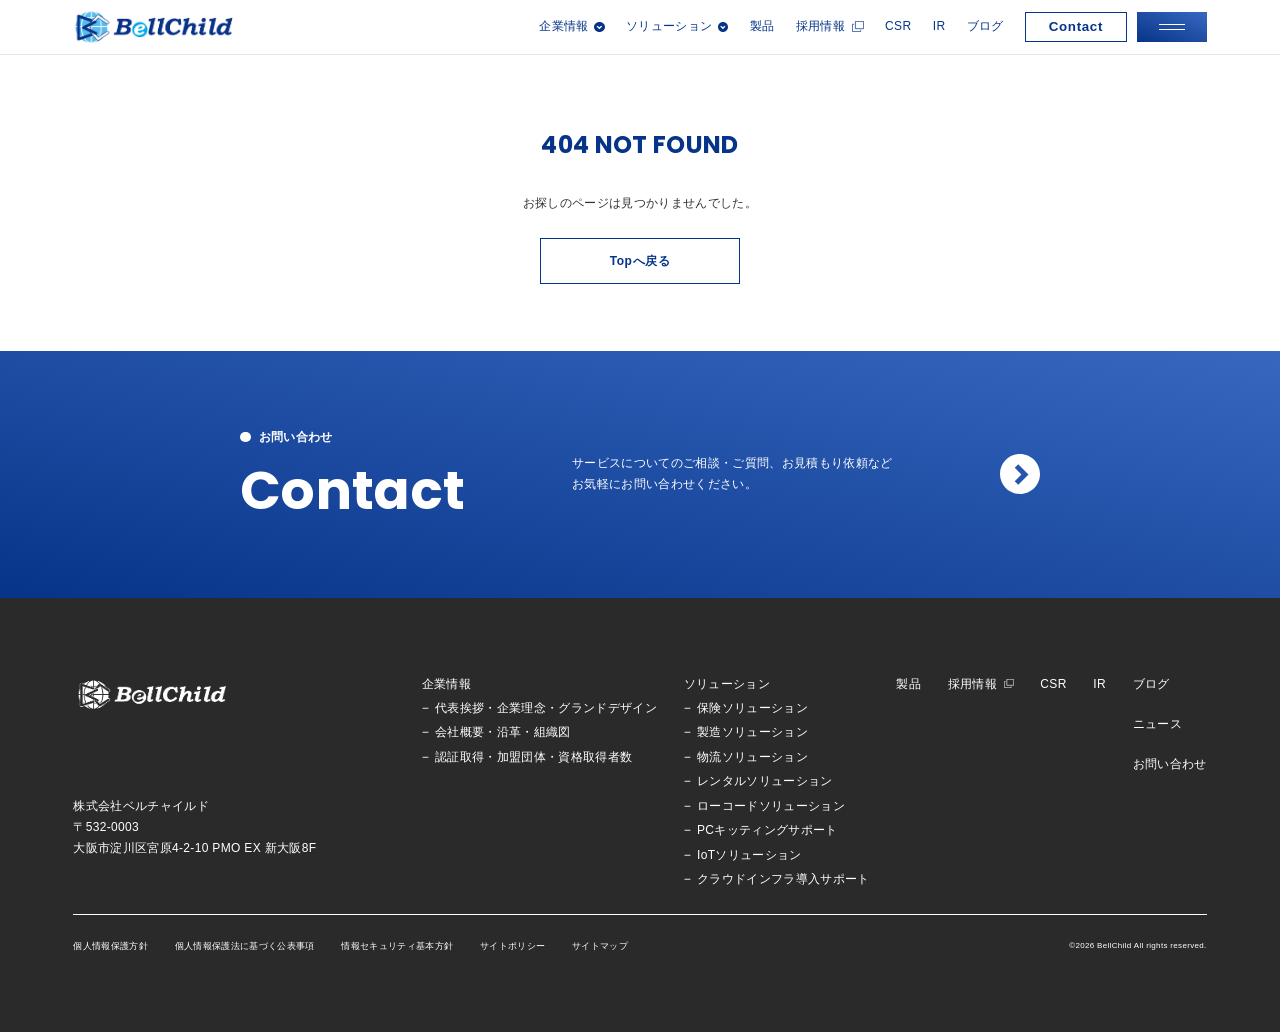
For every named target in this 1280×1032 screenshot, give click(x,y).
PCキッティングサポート (767, 830)
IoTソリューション (749, 855)
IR (939, 26)
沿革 (509, 732)
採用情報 (820, 26)
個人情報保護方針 (110, 946)
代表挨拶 (459, 708)
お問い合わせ (1170, 764)
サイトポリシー (512, 946)
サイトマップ (600, 946)
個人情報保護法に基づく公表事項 (245, 946)
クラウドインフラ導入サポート (783, 879)
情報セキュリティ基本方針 (397, 946)
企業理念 (521, 708)
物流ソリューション (752, 757)
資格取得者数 (595, 757)
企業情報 (446, 684)
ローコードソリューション (771, 806)
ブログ (985, 26)
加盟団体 (521, 757)
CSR (898, 26)
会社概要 (459, 732)
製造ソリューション (752, 732)
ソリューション (727, 684)
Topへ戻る (640, 261)
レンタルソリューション (765, 781)
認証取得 (459, 757)
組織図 (552, 732)
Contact (1076, 26)
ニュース (1157, 724)
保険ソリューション (752, 708)
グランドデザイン (607, 708)
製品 (762, 26)
